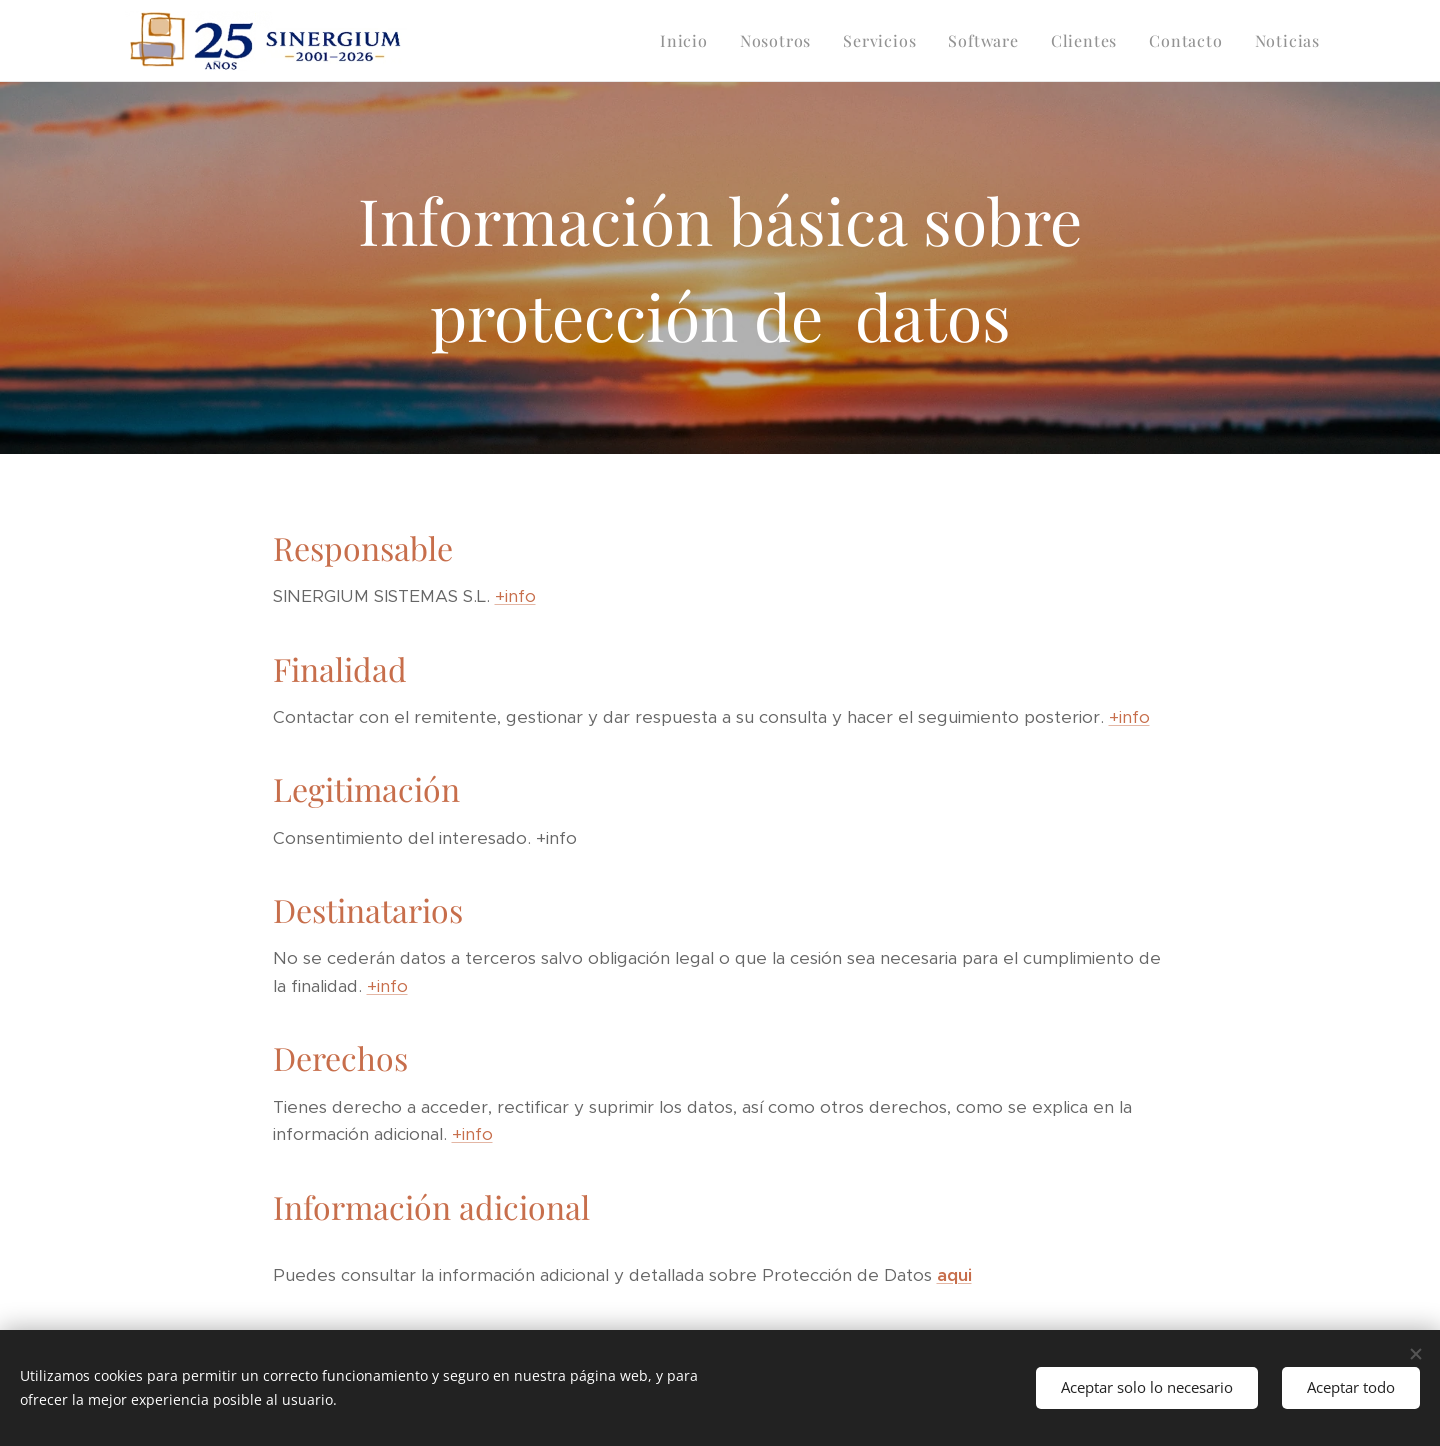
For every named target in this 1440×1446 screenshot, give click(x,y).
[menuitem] (689, 41)
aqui (954, 1275)
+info (515, 596)
